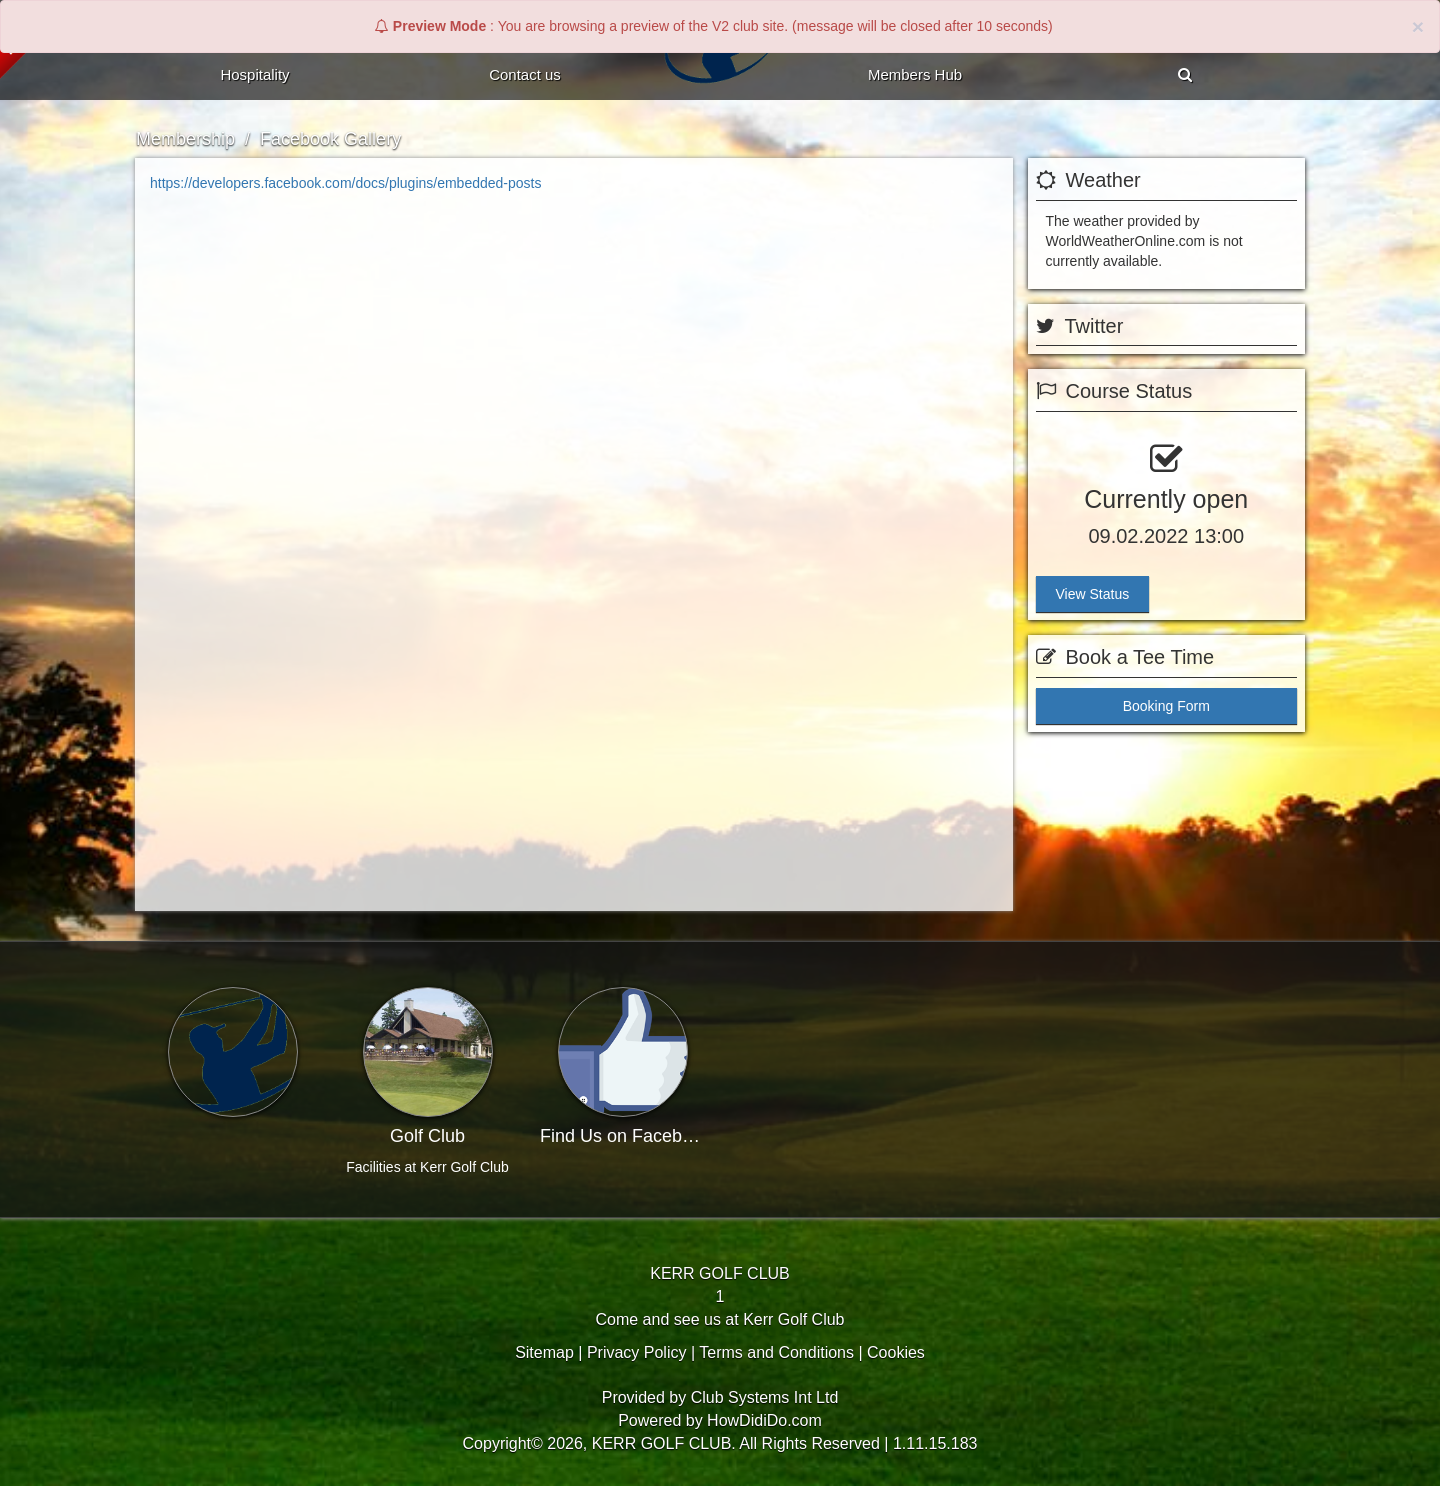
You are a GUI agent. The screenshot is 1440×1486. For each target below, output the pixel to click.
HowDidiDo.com (764, 1420)
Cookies (896, 1352)
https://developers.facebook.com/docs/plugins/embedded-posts (345, 183)
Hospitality (254, 74)
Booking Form (1166, 706)
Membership (185, 139)
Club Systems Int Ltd (765, 1397)
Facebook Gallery (330, 139)
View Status (1093, 594)
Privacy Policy (637, 1352)
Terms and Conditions (776, 1352)
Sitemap (544, 1352)
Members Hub (915, 74)
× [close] (1418, 26)
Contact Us (525, 74)
